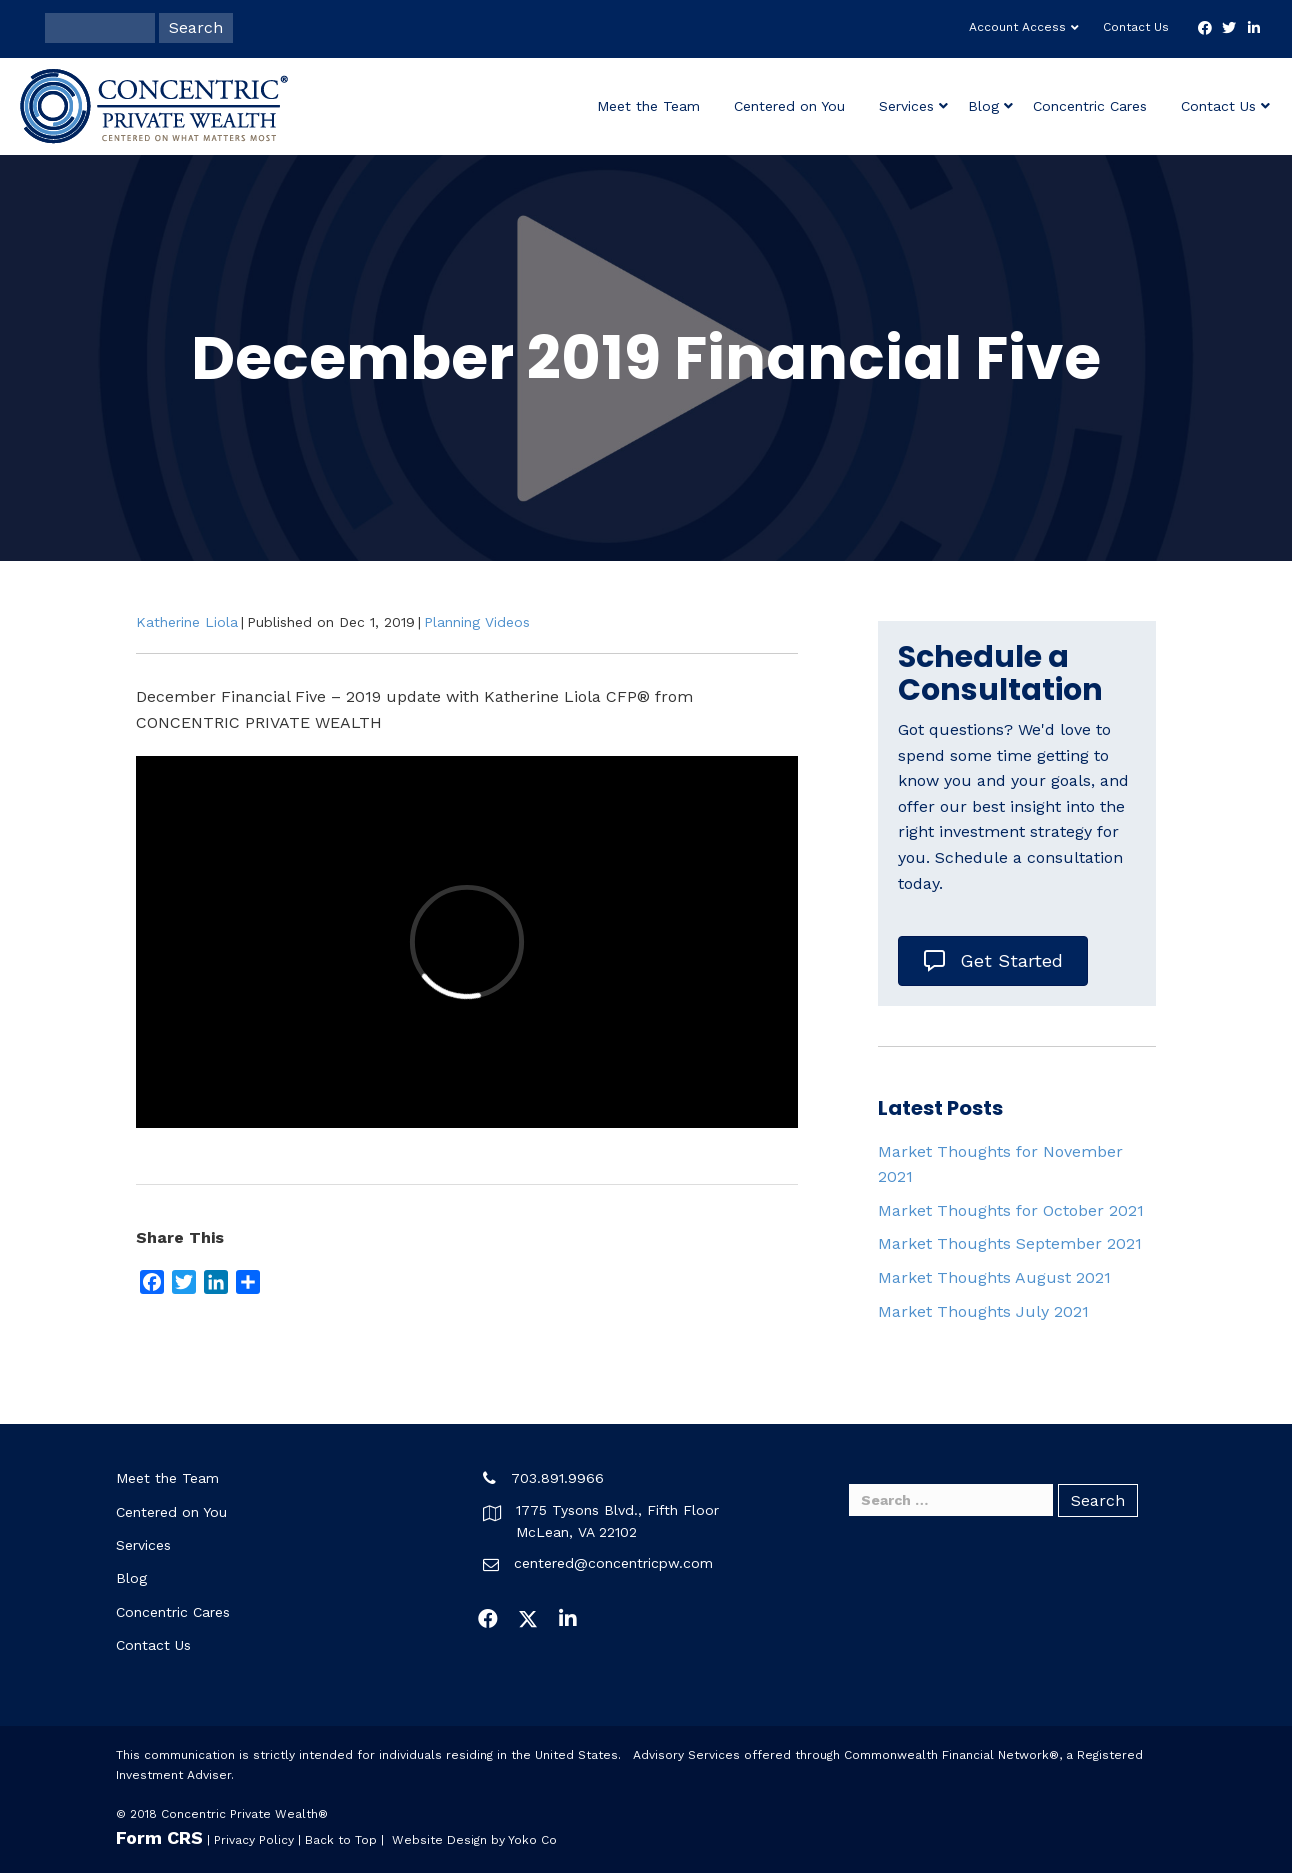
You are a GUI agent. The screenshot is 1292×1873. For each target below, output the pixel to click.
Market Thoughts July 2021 (983, 1311)
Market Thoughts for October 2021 (1011, 1210)
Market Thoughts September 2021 (1010, 1243)
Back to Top (341, 1840)
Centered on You (789, 106)
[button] (488, 1619)
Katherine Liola (187, 622)
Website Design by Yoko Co (474, 1840)
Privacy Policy (254, 1840)
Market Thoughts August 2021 (994, 1277)
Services (906, 106)
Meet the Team (648, 106)
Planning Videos (477, 622)
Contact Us (1136, 27)
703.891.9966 (557, 1478)
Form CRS (159, 1837)
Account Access (1017, 27)
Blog (983, 106)
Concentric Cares (1090, 106)
